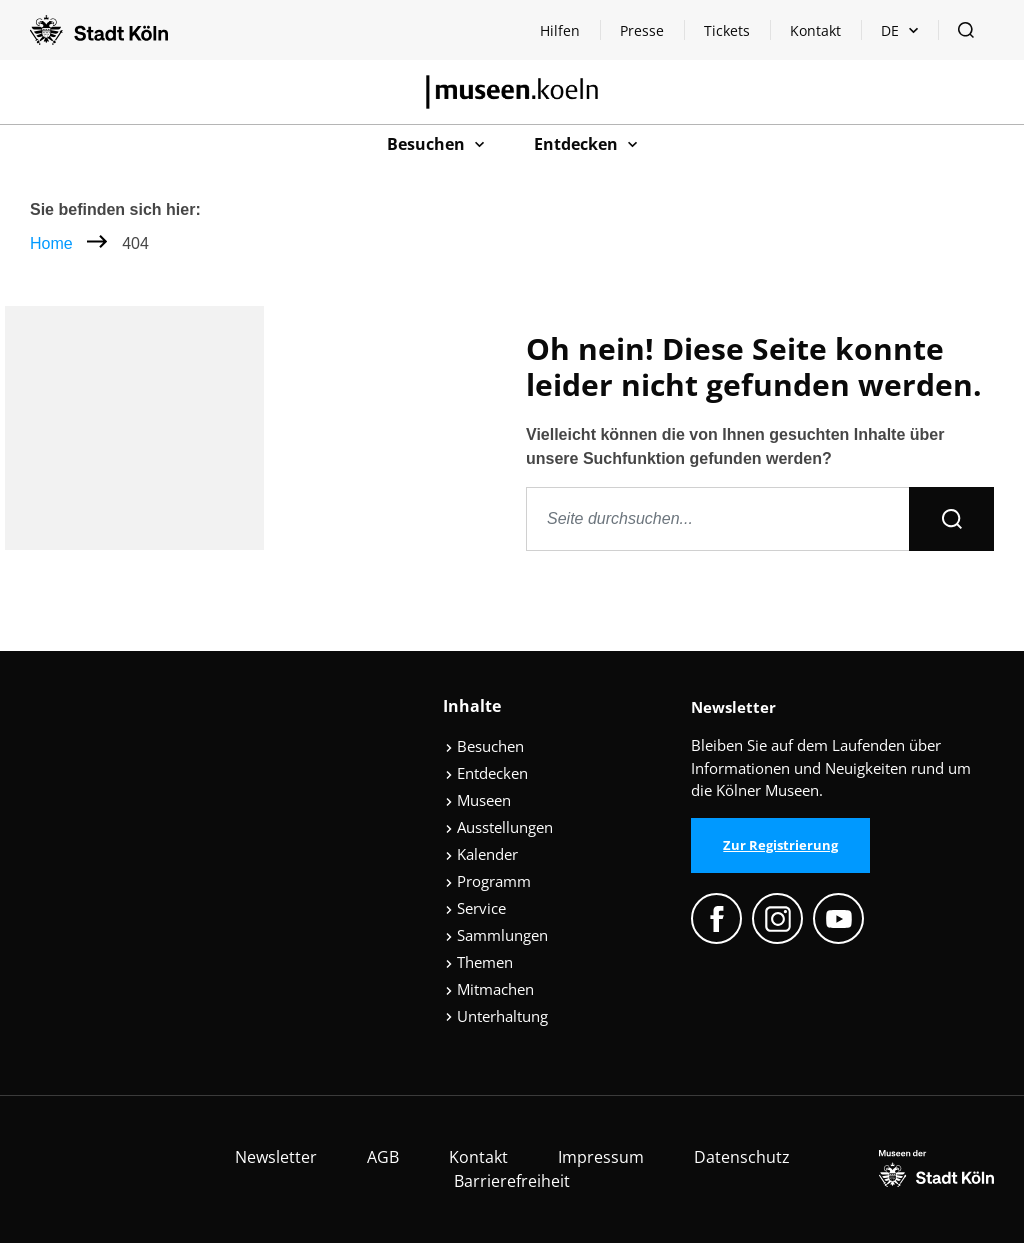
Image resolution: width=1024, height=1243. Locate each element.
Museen (478, 800)
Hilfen (569, 35)
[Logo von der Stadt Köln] (99, 30)
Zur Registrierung (780, 845)
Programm (488, 881)
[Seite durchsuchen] (718, 519)
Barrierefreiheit (512, 1181)
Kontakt (815, 30)
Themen (479, 962)
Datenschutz (742, 1157)
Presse (642, 30)
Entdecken (486, 773)
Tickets (727, 30)
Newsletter (276, 1157)
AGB (383, 1157)
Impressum (601, 1157)
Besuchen (484, 746)
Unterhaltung (496, 1016)
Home (51, 243)
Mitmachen (489, 989)
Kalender (481, 854)
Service (475, 908)
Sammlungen (496, 935)
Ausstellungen (499, 827)
